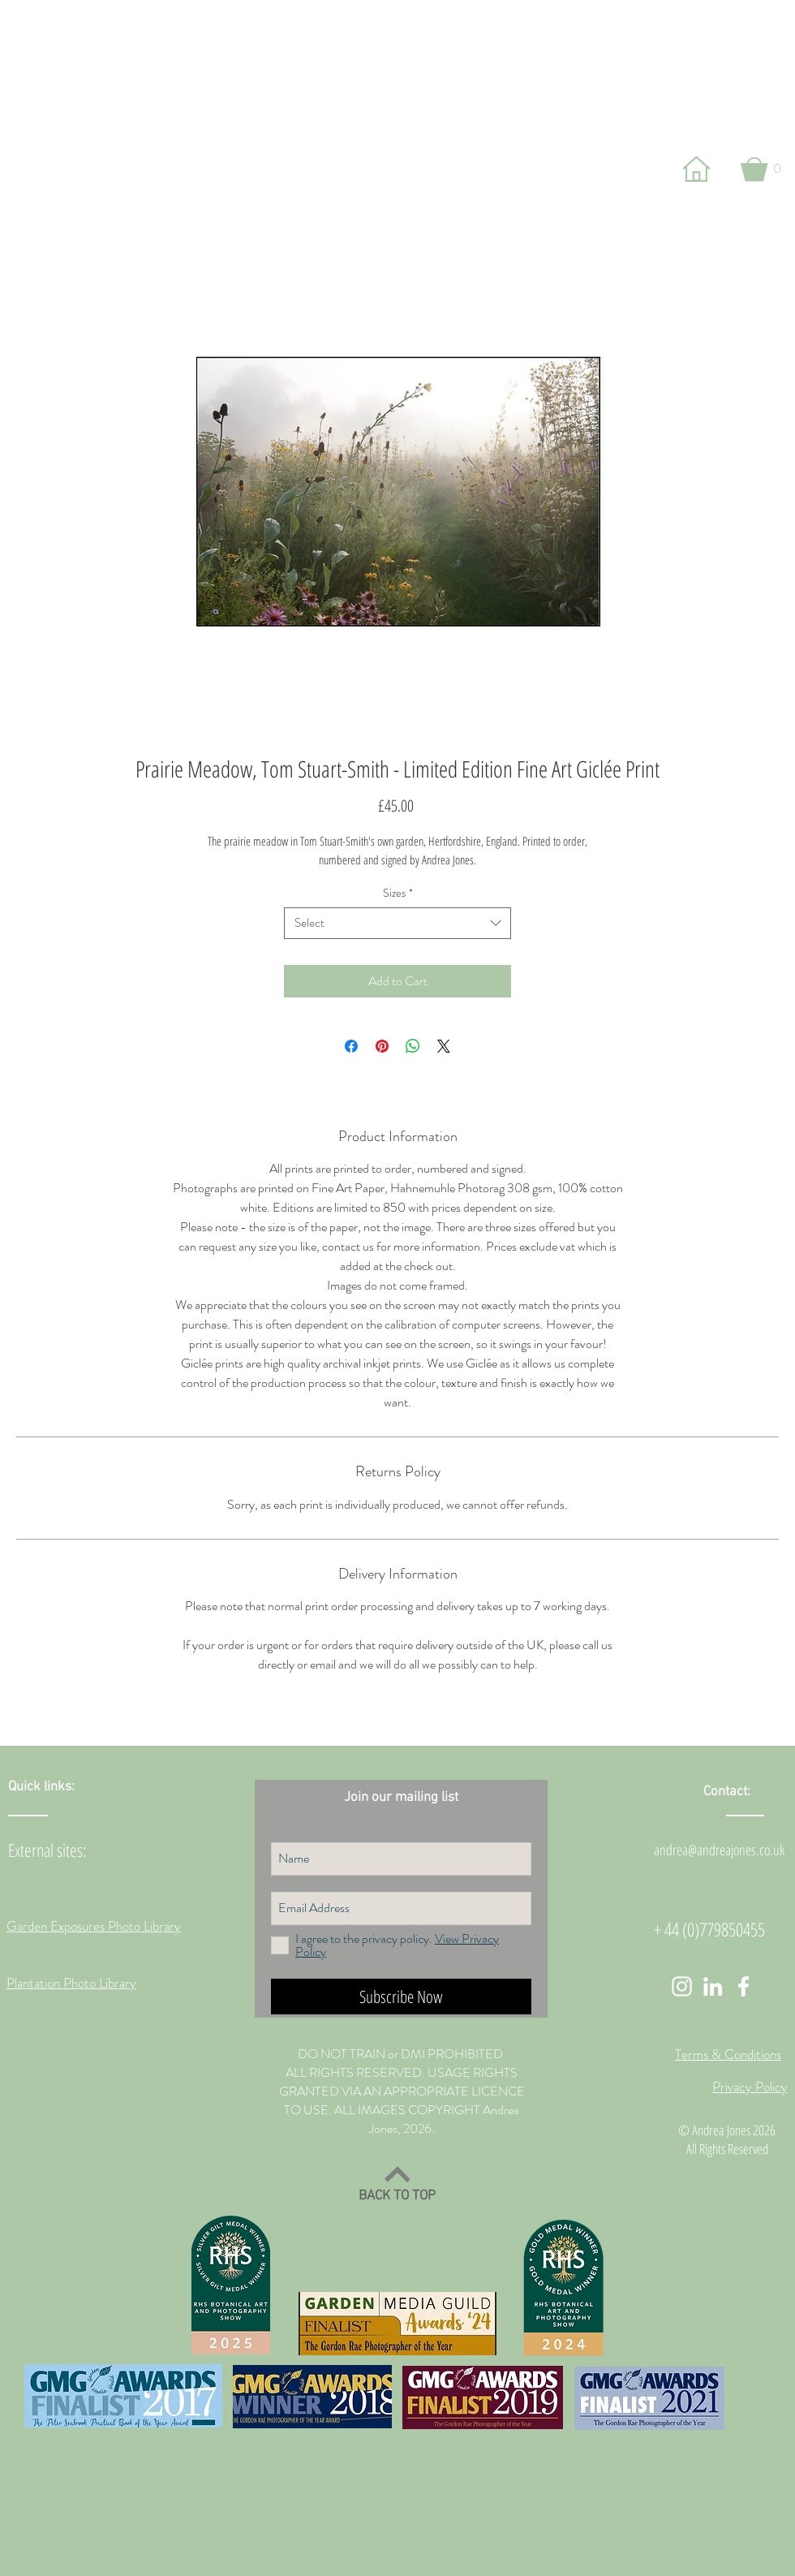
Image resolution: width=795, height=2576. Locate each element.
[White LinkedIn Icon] (712, 1986)
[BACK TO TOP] (397, 2182)
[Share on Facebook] (351, 1046)
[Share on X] (443, 1046)
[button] (761, 169)
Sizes (398, 893)
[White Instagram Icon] (681, 1986)
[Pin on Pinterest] (382, 1046)
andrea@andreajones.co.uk (719, 1849)
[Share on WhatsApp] (413, 1046)
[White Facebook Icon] (743, 1986)
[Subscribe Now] (401, 1996)
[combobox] (397, 923)
